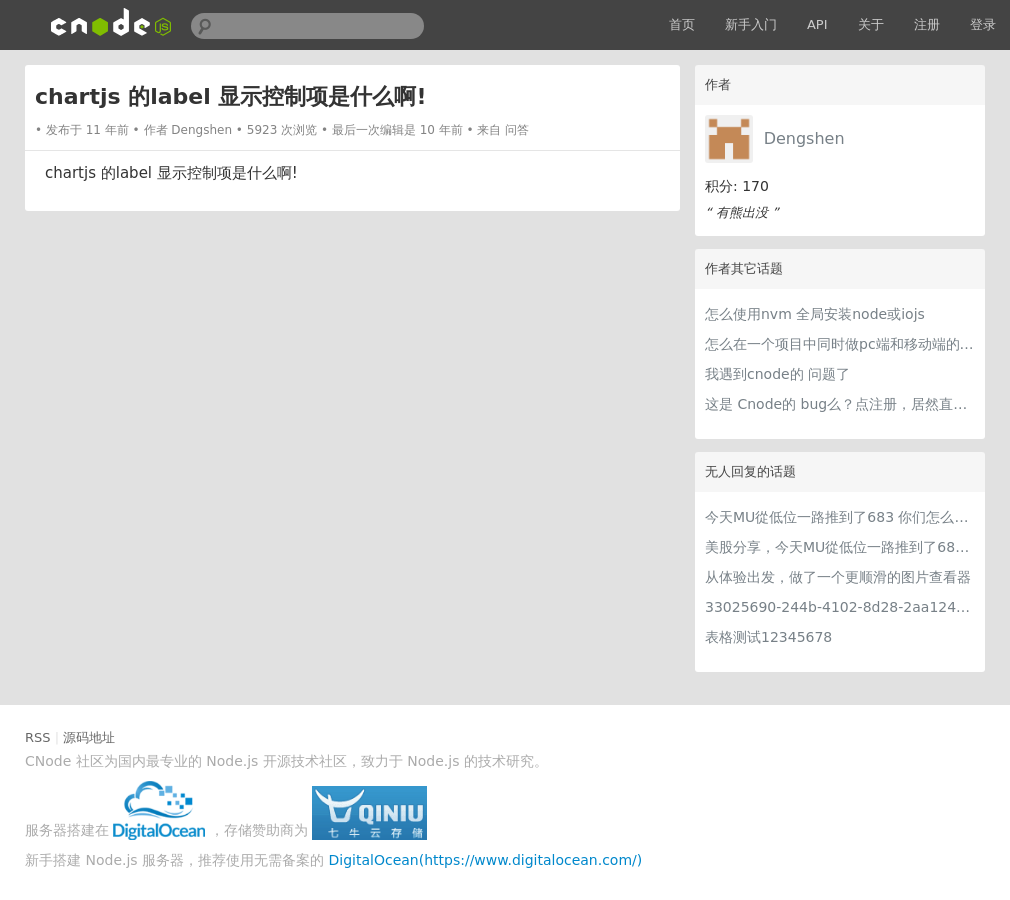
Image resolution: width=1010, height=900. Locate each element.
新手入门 (751, 24)
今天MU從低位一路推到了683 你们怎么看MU (840, 517)
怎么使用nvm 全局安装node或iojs (815, 314)
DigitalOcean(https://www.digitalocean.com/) (486, 860)
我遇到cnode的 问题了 (777, 374)
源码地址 (89, 737)
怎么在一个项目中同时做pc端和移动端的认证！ (840, 344)
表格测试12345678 (768, 637)
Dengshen (804, 138)
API (817, 24)
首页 (682, 24)
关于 (871, 24)
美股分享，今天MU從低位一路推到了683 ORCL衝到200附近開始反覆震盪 (840, 547)
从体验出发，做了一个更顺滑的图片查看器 (838, 577)
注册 (927, 24)
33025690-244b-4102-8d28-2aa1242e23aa (840, 607)
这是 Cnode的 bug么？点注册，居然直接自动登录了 (840, 404)
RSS (38, 737)
